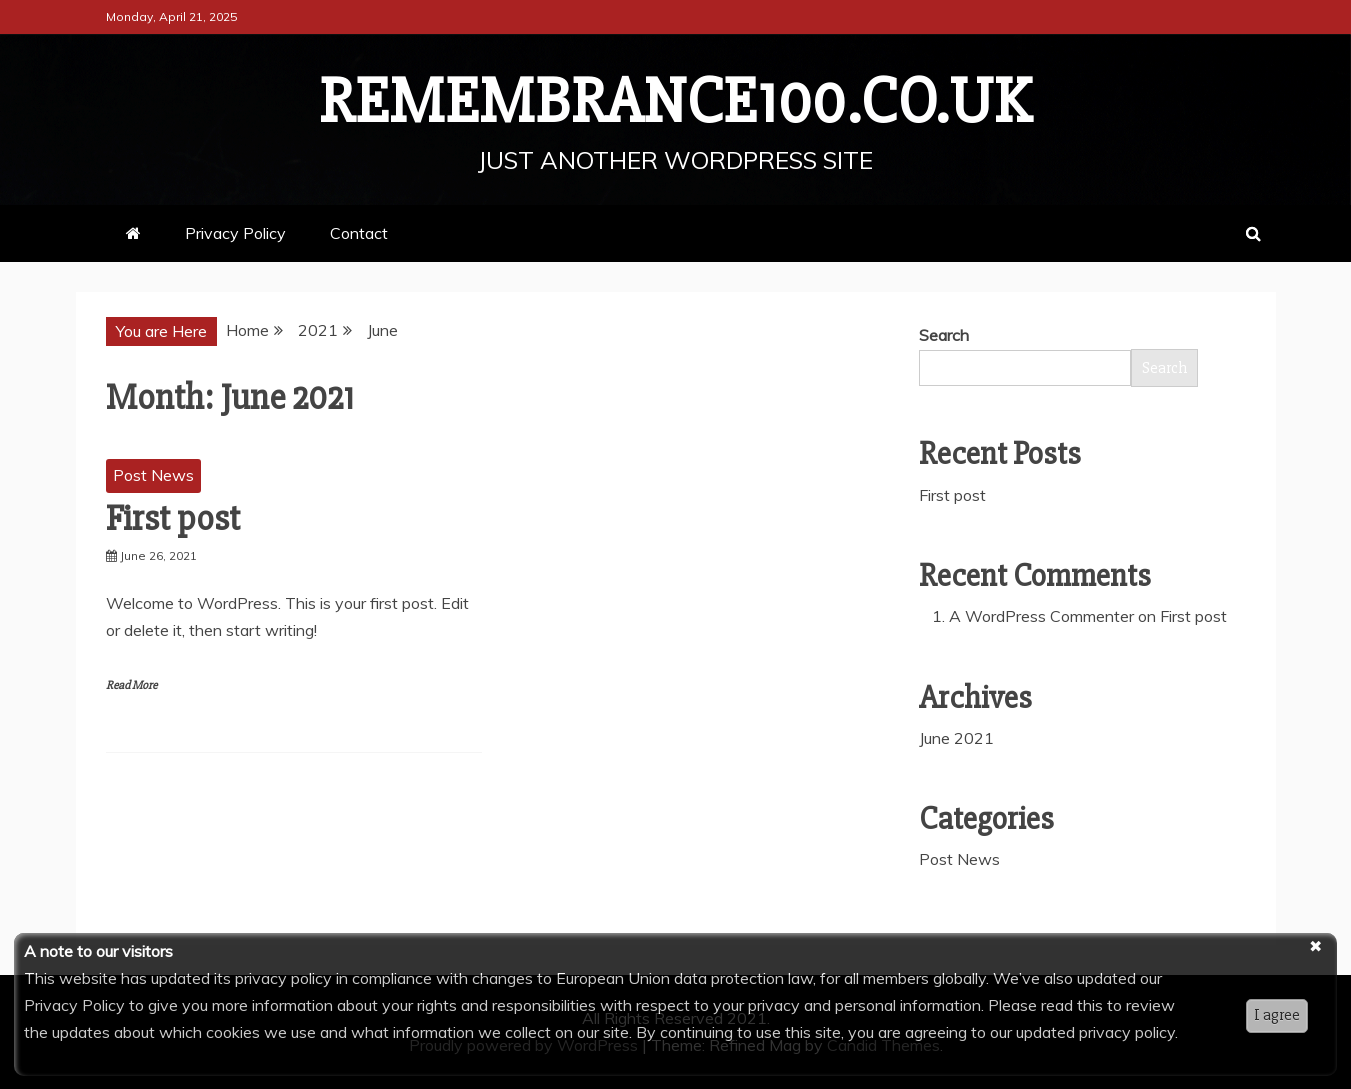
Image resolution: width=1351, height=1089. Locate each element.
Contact (359, 233)
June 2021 (956, 738)
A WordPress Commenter (1041, 616)
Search (944, 335)
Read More (131, 685)
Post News (153, 475)
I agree (1277, 1015)
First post (173, 519)
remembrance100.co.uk (675, 102)
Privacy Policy (235, 233)
